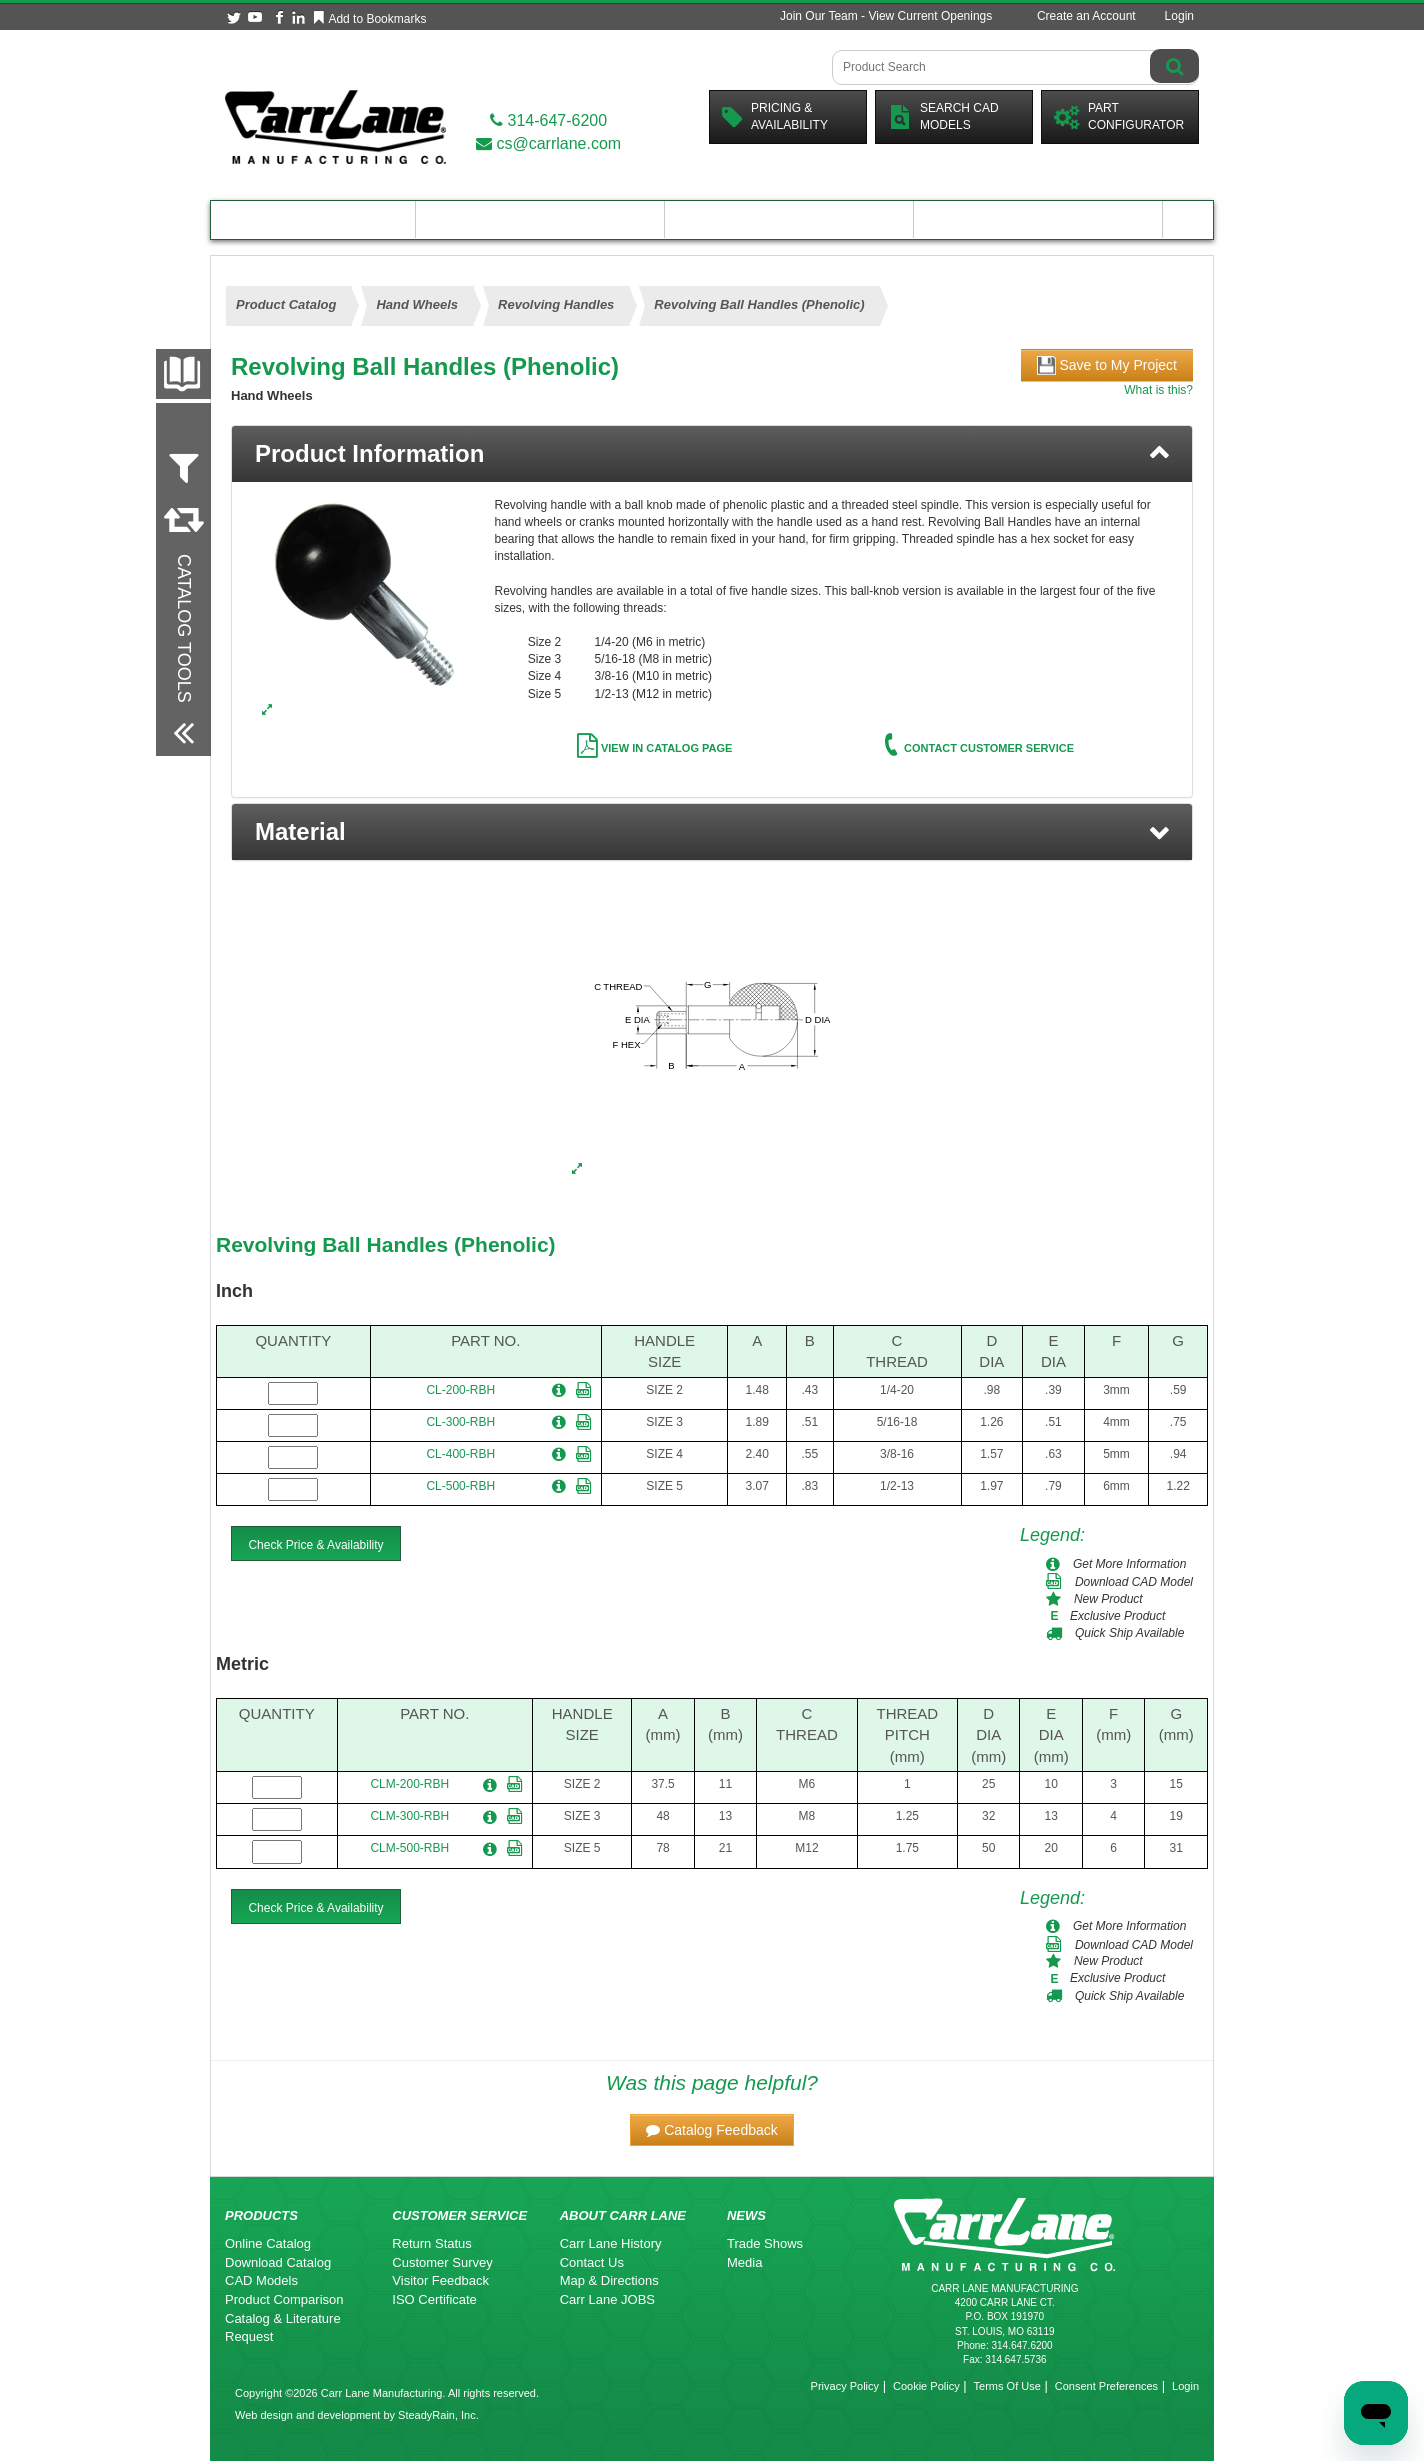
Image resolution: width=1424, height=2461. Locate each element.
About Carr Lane (1038, 219)
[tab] (712, 454)
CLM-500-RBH (409, 1848)
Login (1179, 16)
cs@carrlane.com (548, 143)
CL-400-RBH (460, 1454)
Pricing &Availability (775, 116)
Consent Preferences (1106, 2386)
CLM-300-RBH (409, 1816)
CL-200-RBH (460, 1390)
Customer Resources (789, 219)
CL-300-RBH (460, 1422)
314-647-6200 (548, 120)
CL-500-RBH (460, 1486)
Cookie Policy (926, 2386)
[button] (712, 832)
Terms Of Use (1007, 2386)
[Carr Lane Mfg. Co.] (335, 126)
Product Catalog (313, 219)
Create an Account (1086, 16)
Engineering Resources (540, 219)
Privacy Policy (845, 2386)
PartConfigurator (1119, 116)
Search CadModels (943, 116)
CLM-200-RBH (409, 1784)
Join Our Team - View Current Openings (886, 16)
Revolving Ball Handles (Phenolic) (386, 1244)
